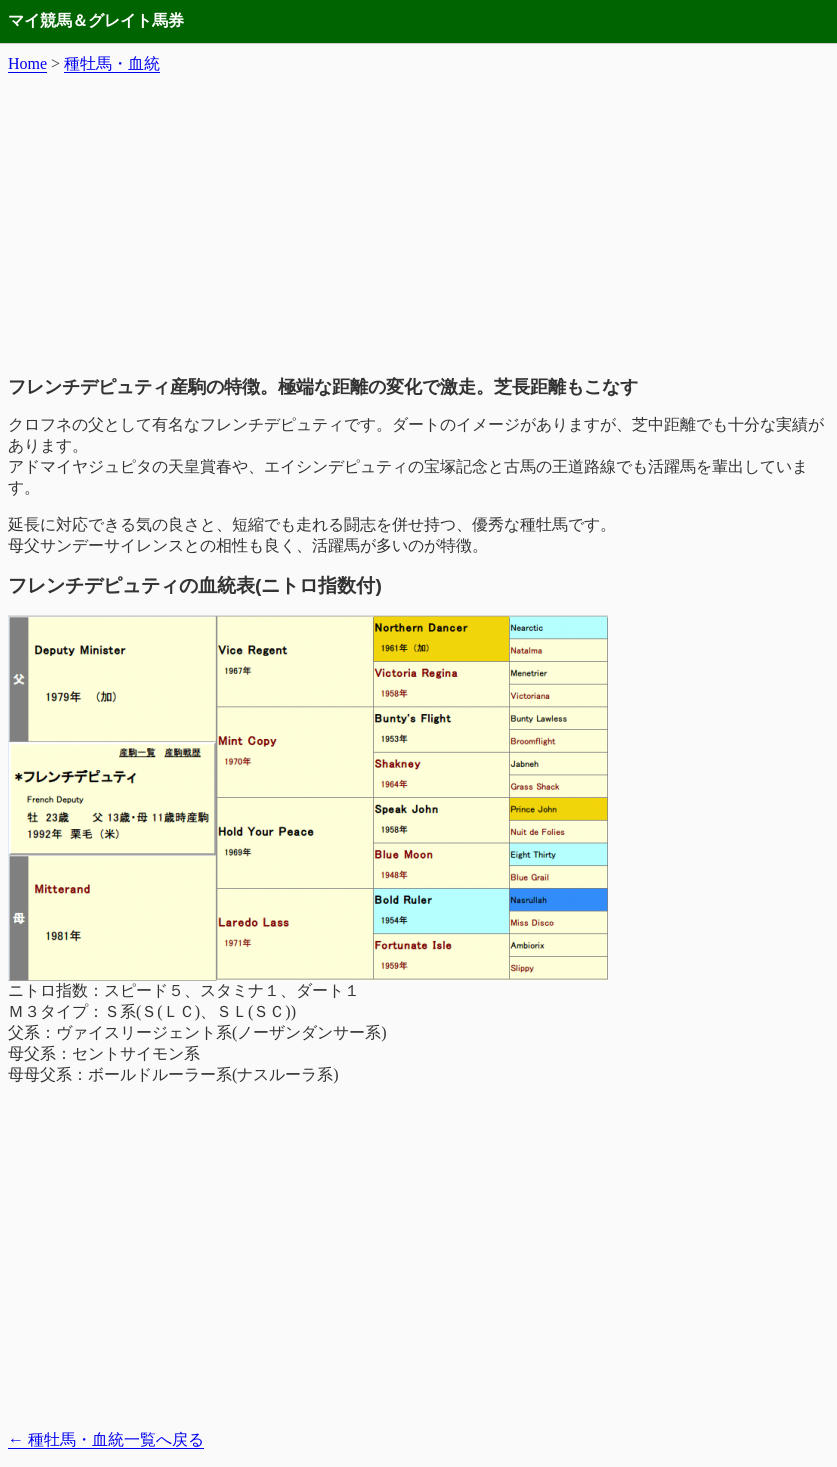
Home (27, 63)
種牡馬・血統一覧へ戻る (106, 1439)
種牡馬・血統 (112, 63)
